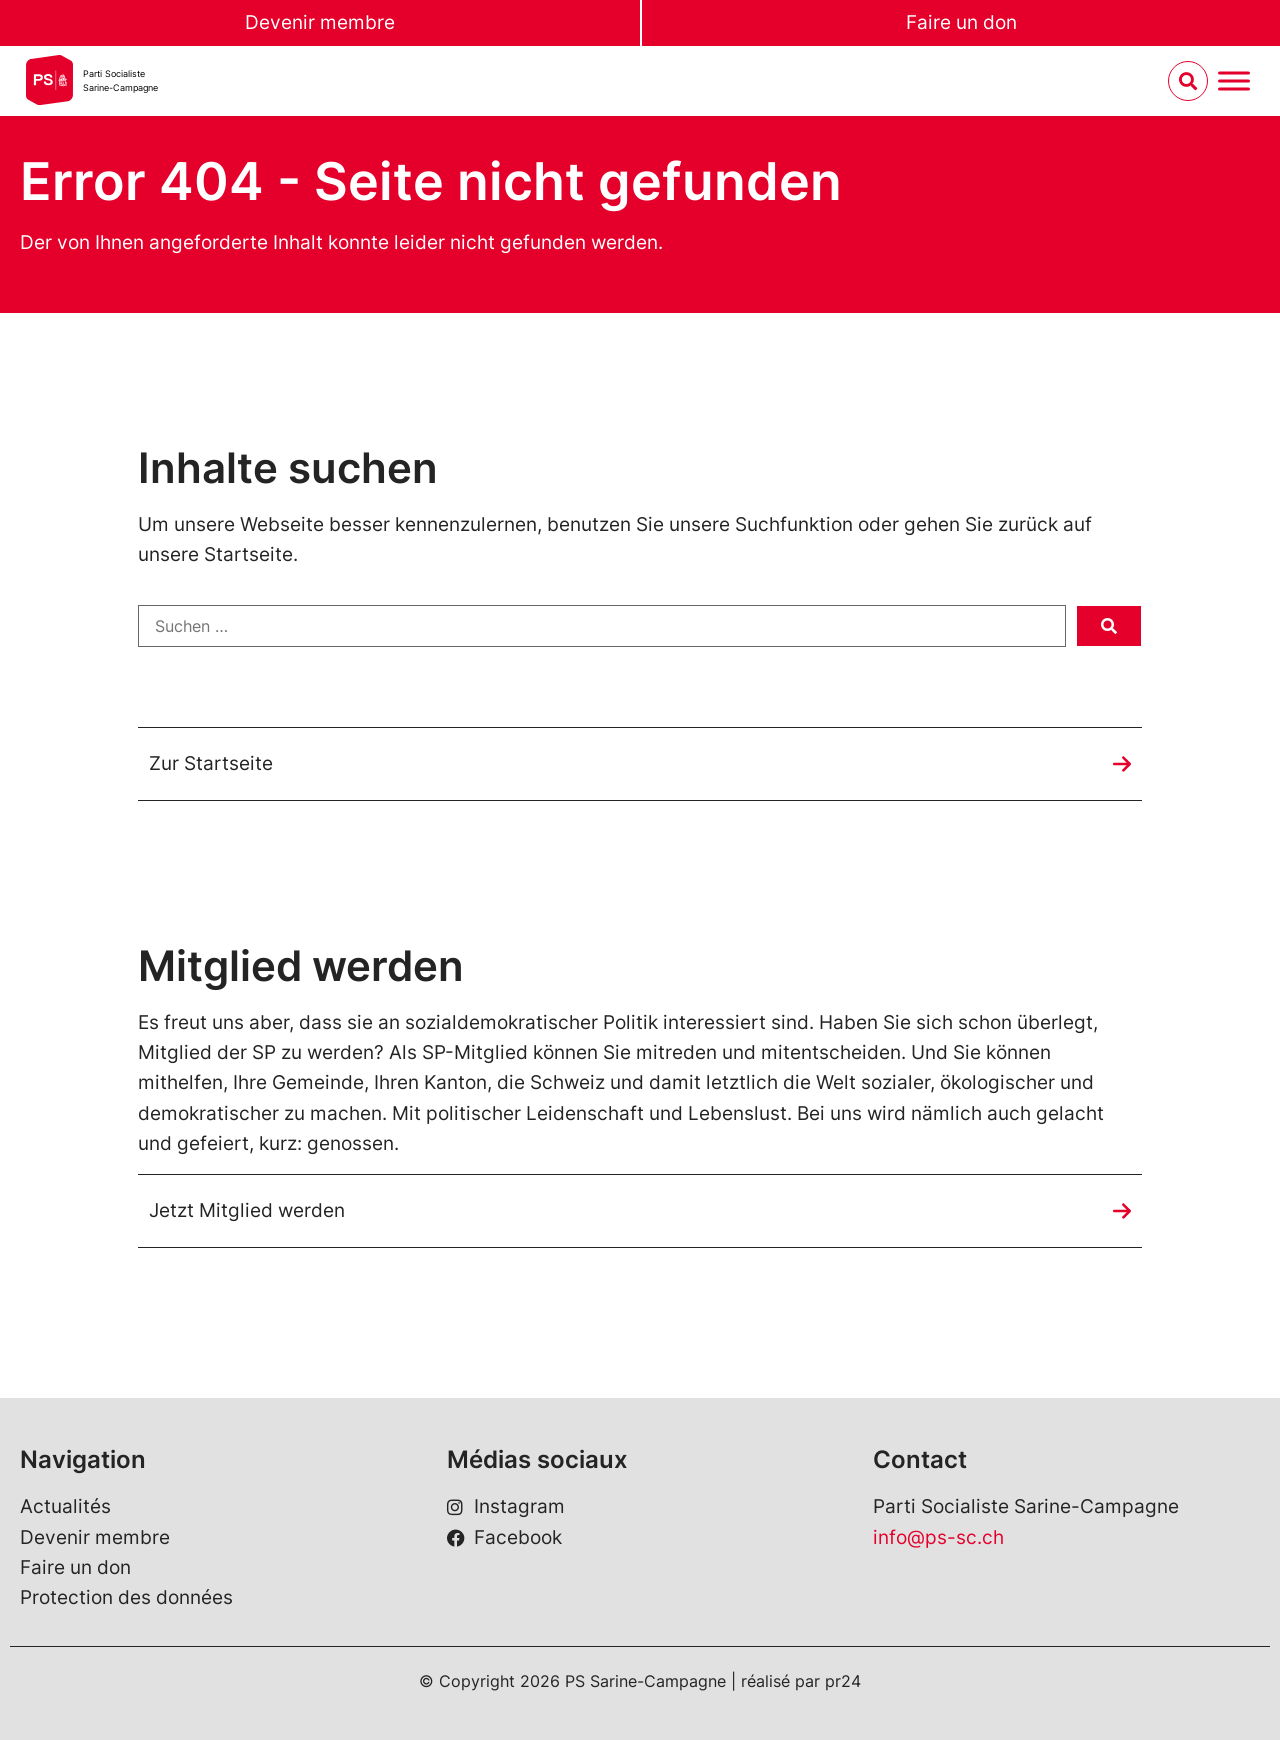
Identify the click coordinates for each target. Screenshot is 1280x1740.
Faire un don (961, 22)
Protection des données (126, 1597)
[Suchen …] (602, 626)
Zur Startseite (211, 763)
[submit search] (1109, 626)
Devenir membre (320, 22)
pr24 (843, 1681)
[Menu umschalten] (1234, 81)
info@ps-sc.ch (938, 1537)
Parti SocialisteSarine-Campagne (120, 80)
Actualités (65, 1506)
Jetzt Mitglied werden (247, 1210)
